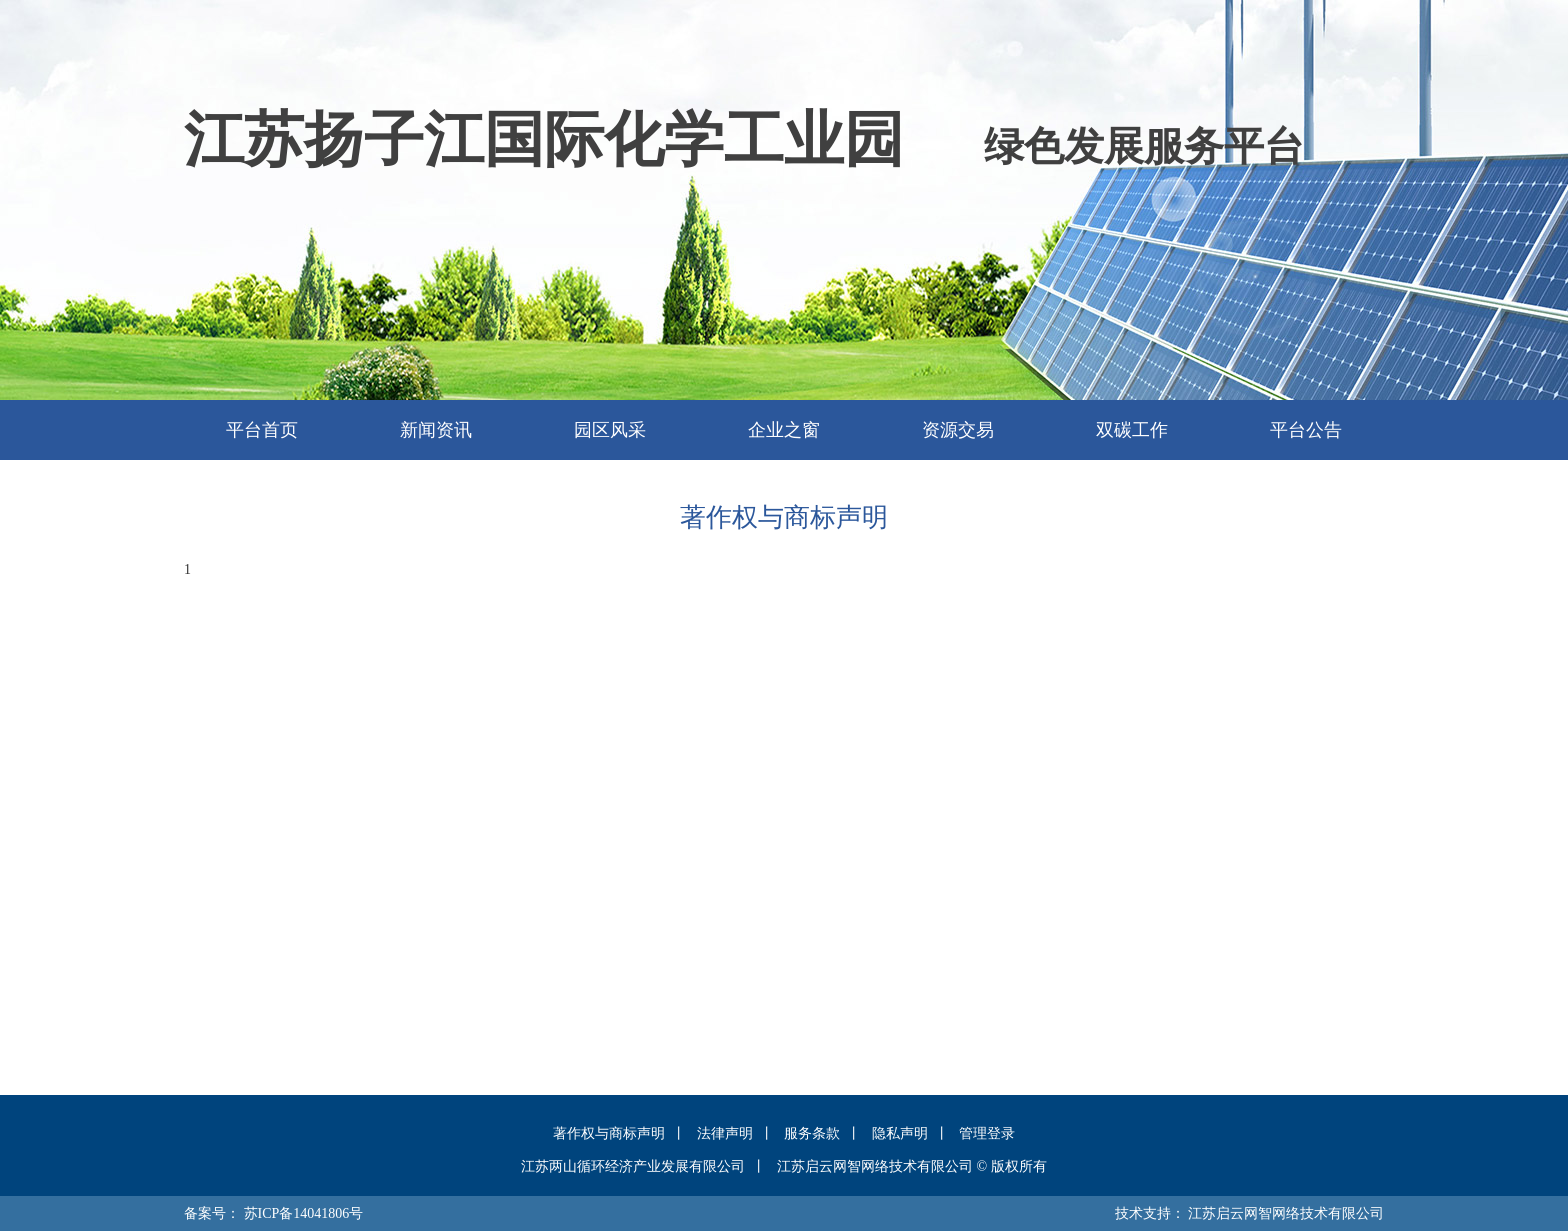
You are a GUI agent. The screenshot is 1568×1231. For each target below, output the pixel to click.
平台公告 (1306, 430)
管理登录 (987, 1133)
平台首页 (262, 430)
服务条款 (812, 1133)
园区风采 (610, 430)
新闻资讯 (436, 430)
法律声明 (725, 1133)
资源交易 (958, 430)
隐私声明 (900, 1133)
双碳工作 (1132, 430)
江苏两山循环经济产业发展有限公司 (633, 1166)
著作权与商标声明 (609, 1133)
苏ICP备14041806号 (304, 1213)
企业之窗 (784, 430)
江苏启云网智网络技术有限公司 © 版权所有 (912, 1166)
